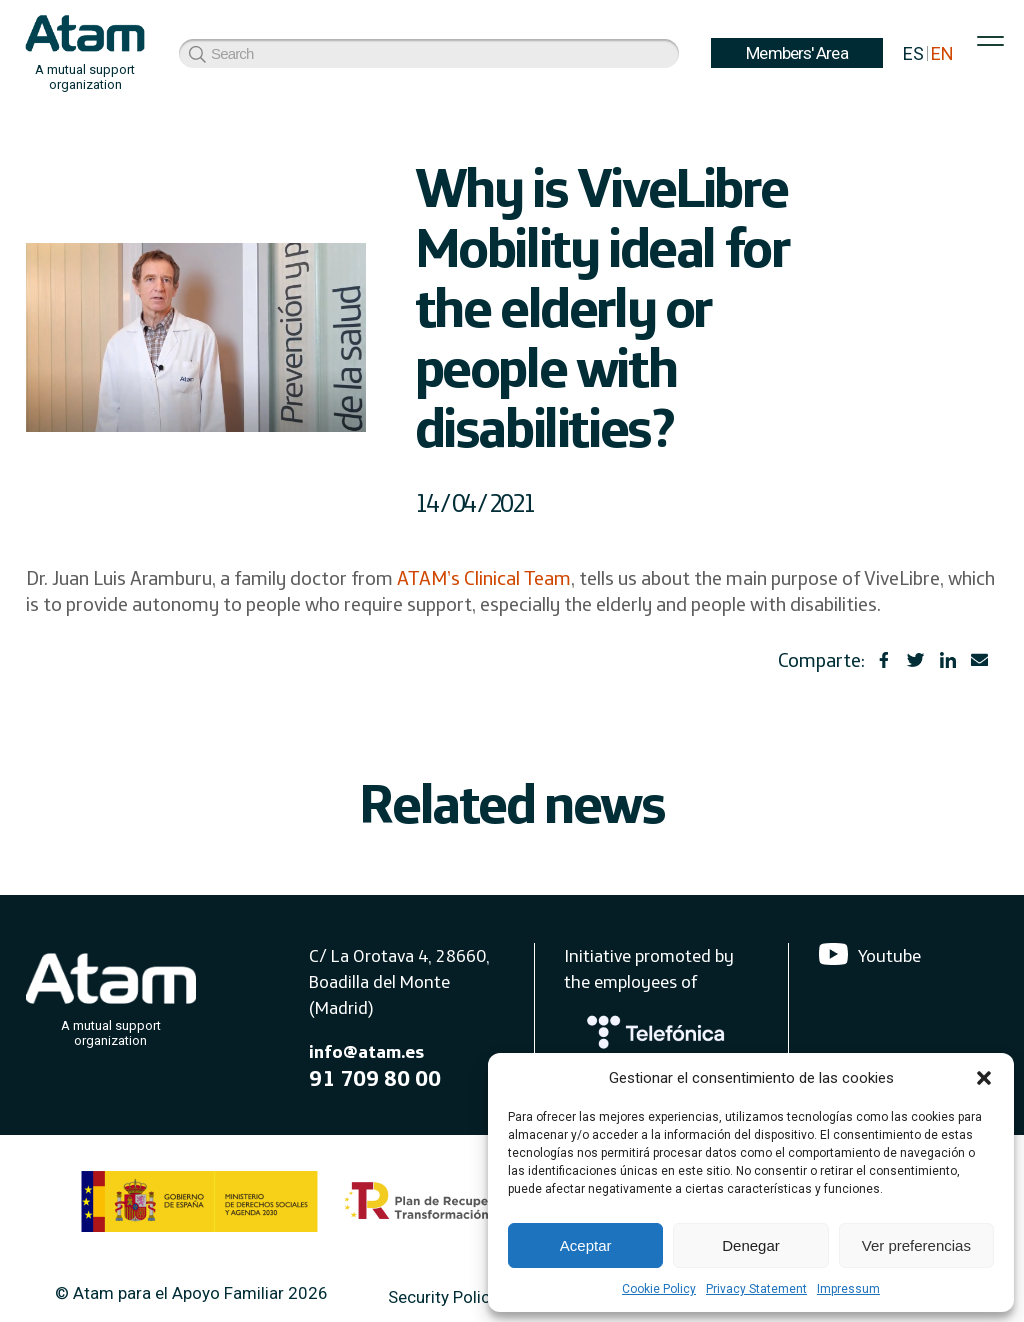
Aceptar (586, 1245)
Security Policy (443, 1297)
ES (913, 53)
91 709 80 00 (375, 1078)
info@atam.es (366, 1051)
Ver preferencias (916, 1245)
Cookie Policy (659, 1289)
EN (942, 53)
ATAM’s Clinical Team (484, 577)
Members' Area (256, 53)
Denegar (751, 1245)
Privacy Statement (756, 1289)
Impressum (848, 1289)
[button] (984, 1078)
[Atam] (111, 996)
